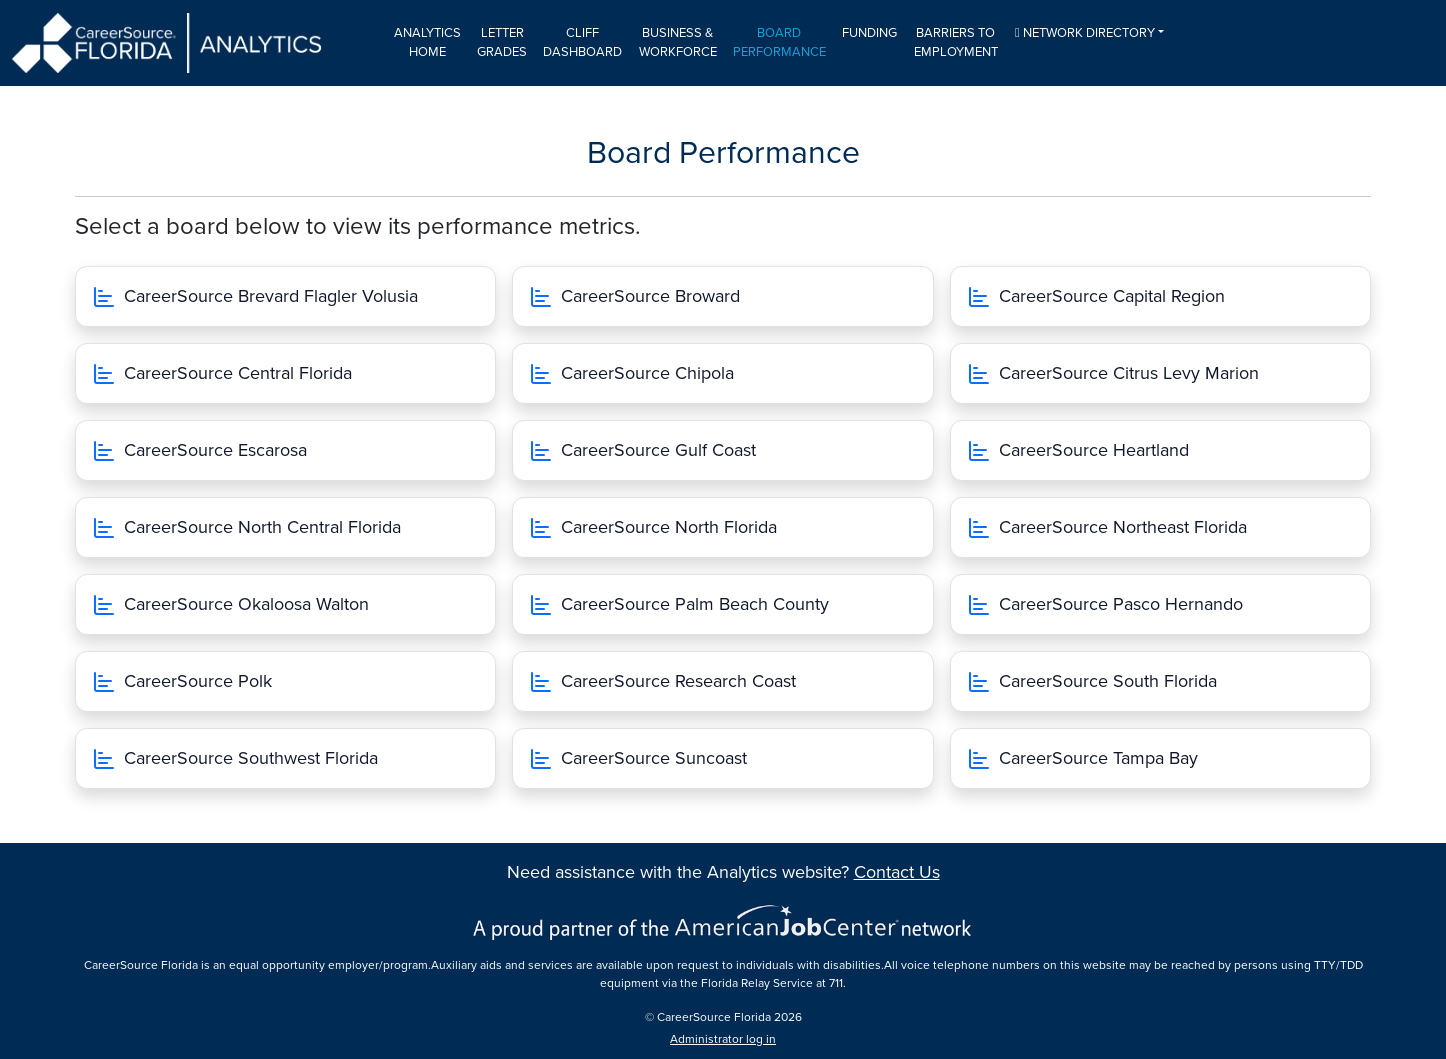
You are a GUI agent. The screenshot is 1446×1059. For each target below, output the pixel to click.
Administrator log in (723, 1039)
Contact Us (897, 872)
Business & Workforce (678, 43)
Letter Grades (502, 43)
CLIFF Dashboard (582, 43)
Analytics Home (427, 43)
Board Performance (779, 43)
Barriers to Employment (956, 43)
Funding (869, 33)
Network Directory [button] (1085, 33)
